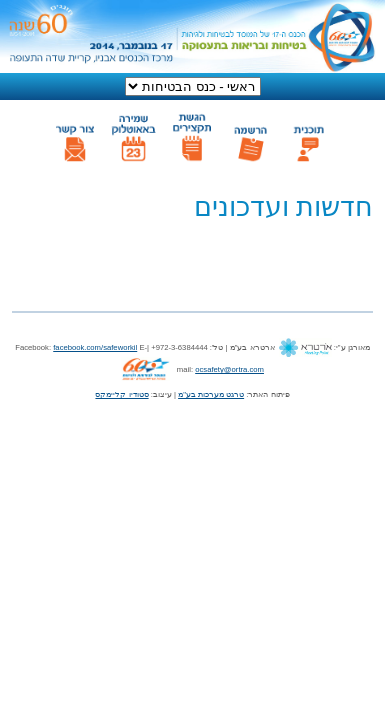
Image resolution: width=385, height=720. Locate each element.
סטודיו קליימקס (121, 394)
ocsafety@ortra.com (229, 369)
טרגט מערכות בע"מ (211, 394)
